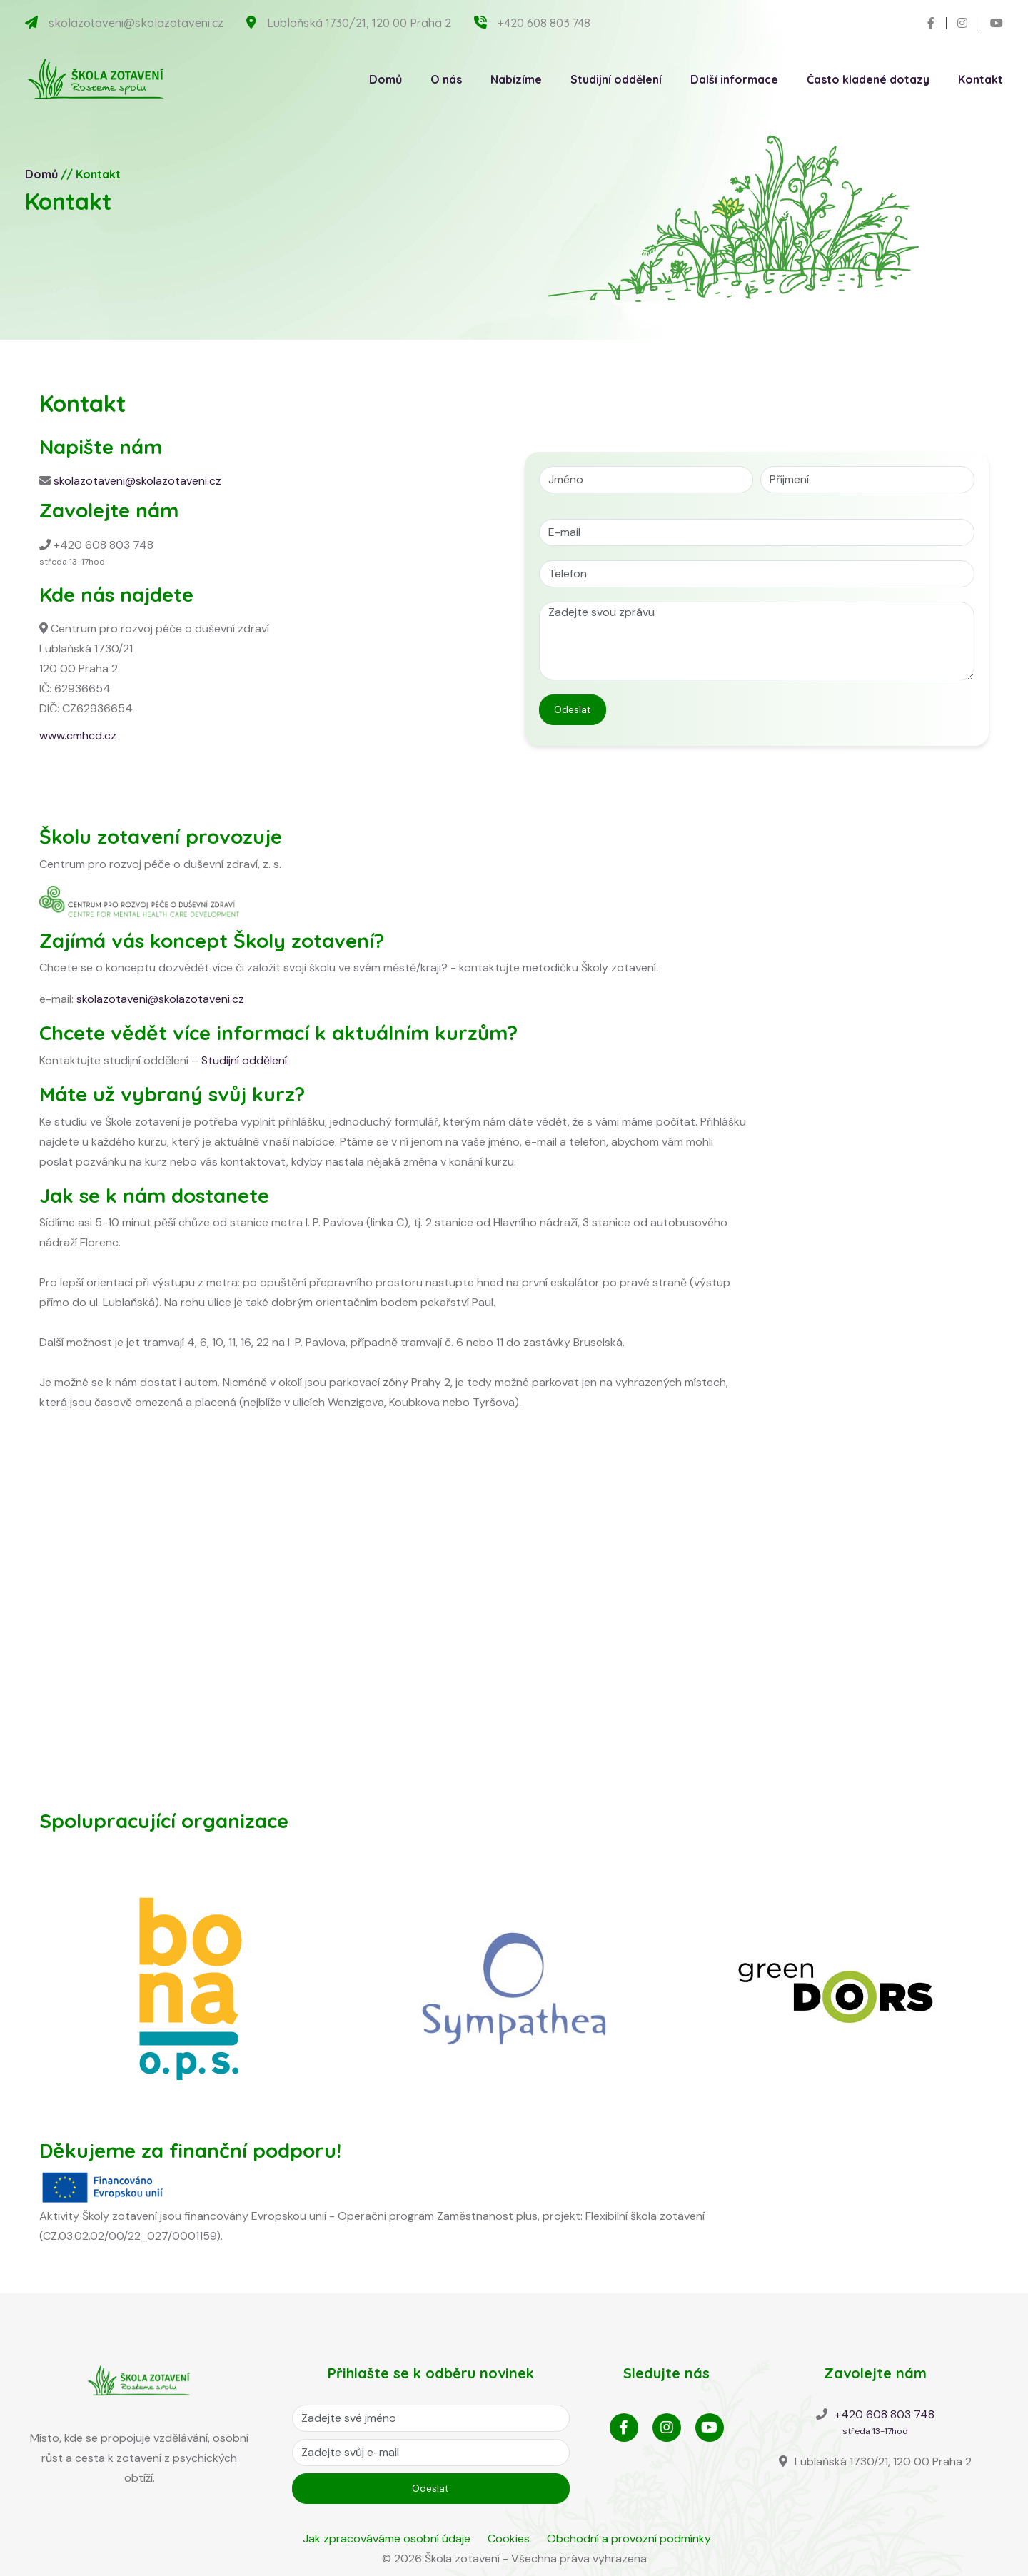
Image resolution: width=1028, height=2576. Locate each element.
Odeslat (572, 709)
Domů (385, 79)
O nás (446, 79)
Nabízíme (516, 79)
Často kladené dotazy (868, 79)
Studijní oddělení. (245, 1060)
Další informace (734, 79)
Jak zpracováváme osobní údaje (386, 2538)
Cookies (509, 2538)
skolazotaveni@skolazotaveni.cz (136, 23)
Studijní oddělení (616, 79)
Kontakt (980, 79)
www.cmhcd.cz (77, 735)
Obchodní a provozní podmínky (629, 2538)
